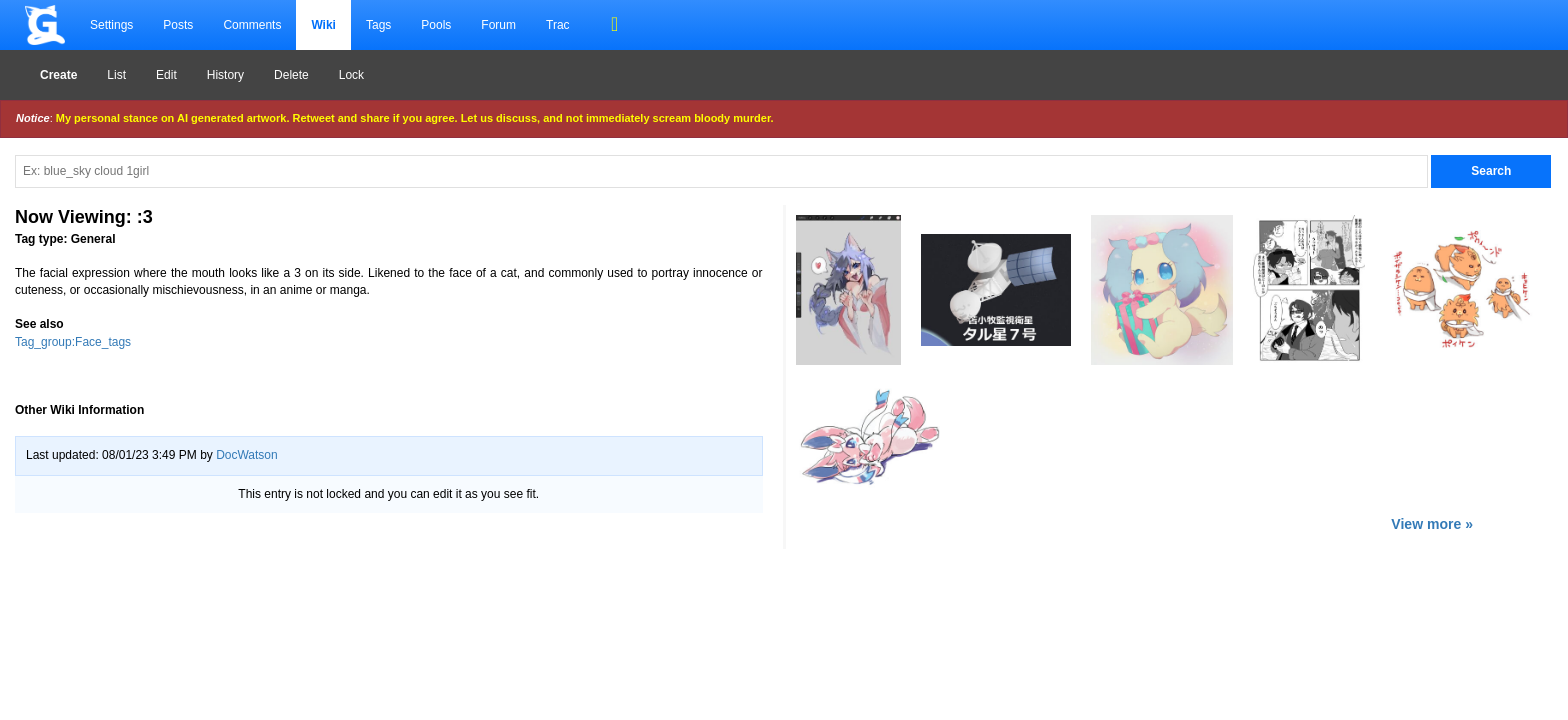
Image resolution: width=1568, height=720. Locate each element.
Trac (558, 25)
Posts (178, 25)
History (225, 75)
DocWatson (247, 455)
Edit (166, 75)
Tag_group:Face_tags (73, 342)
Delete (291, 75)
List (116, 75)
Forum (498, 25)
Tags (378, 25)
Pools (436, 25)
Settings (111, 25)
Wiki (323, 25)
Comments (252, 25)
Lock (351, 75)
